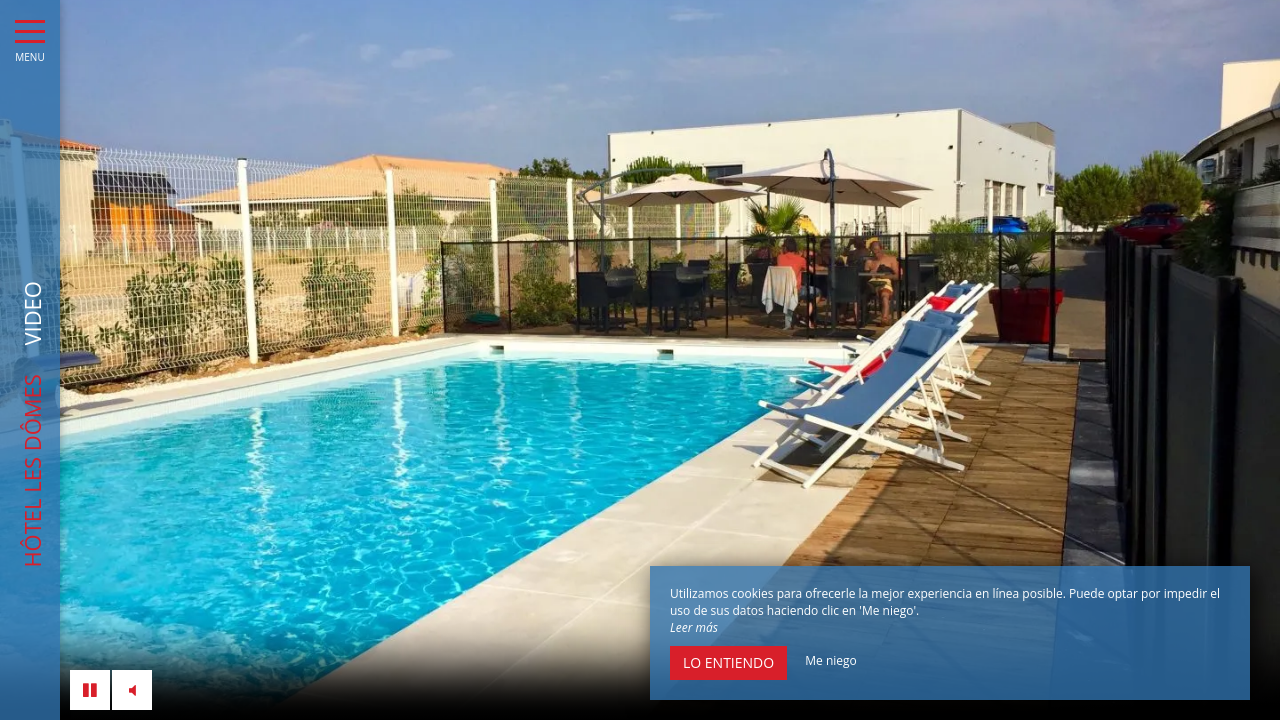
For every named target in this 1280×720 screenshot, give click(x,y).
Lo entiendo (728, 662)
